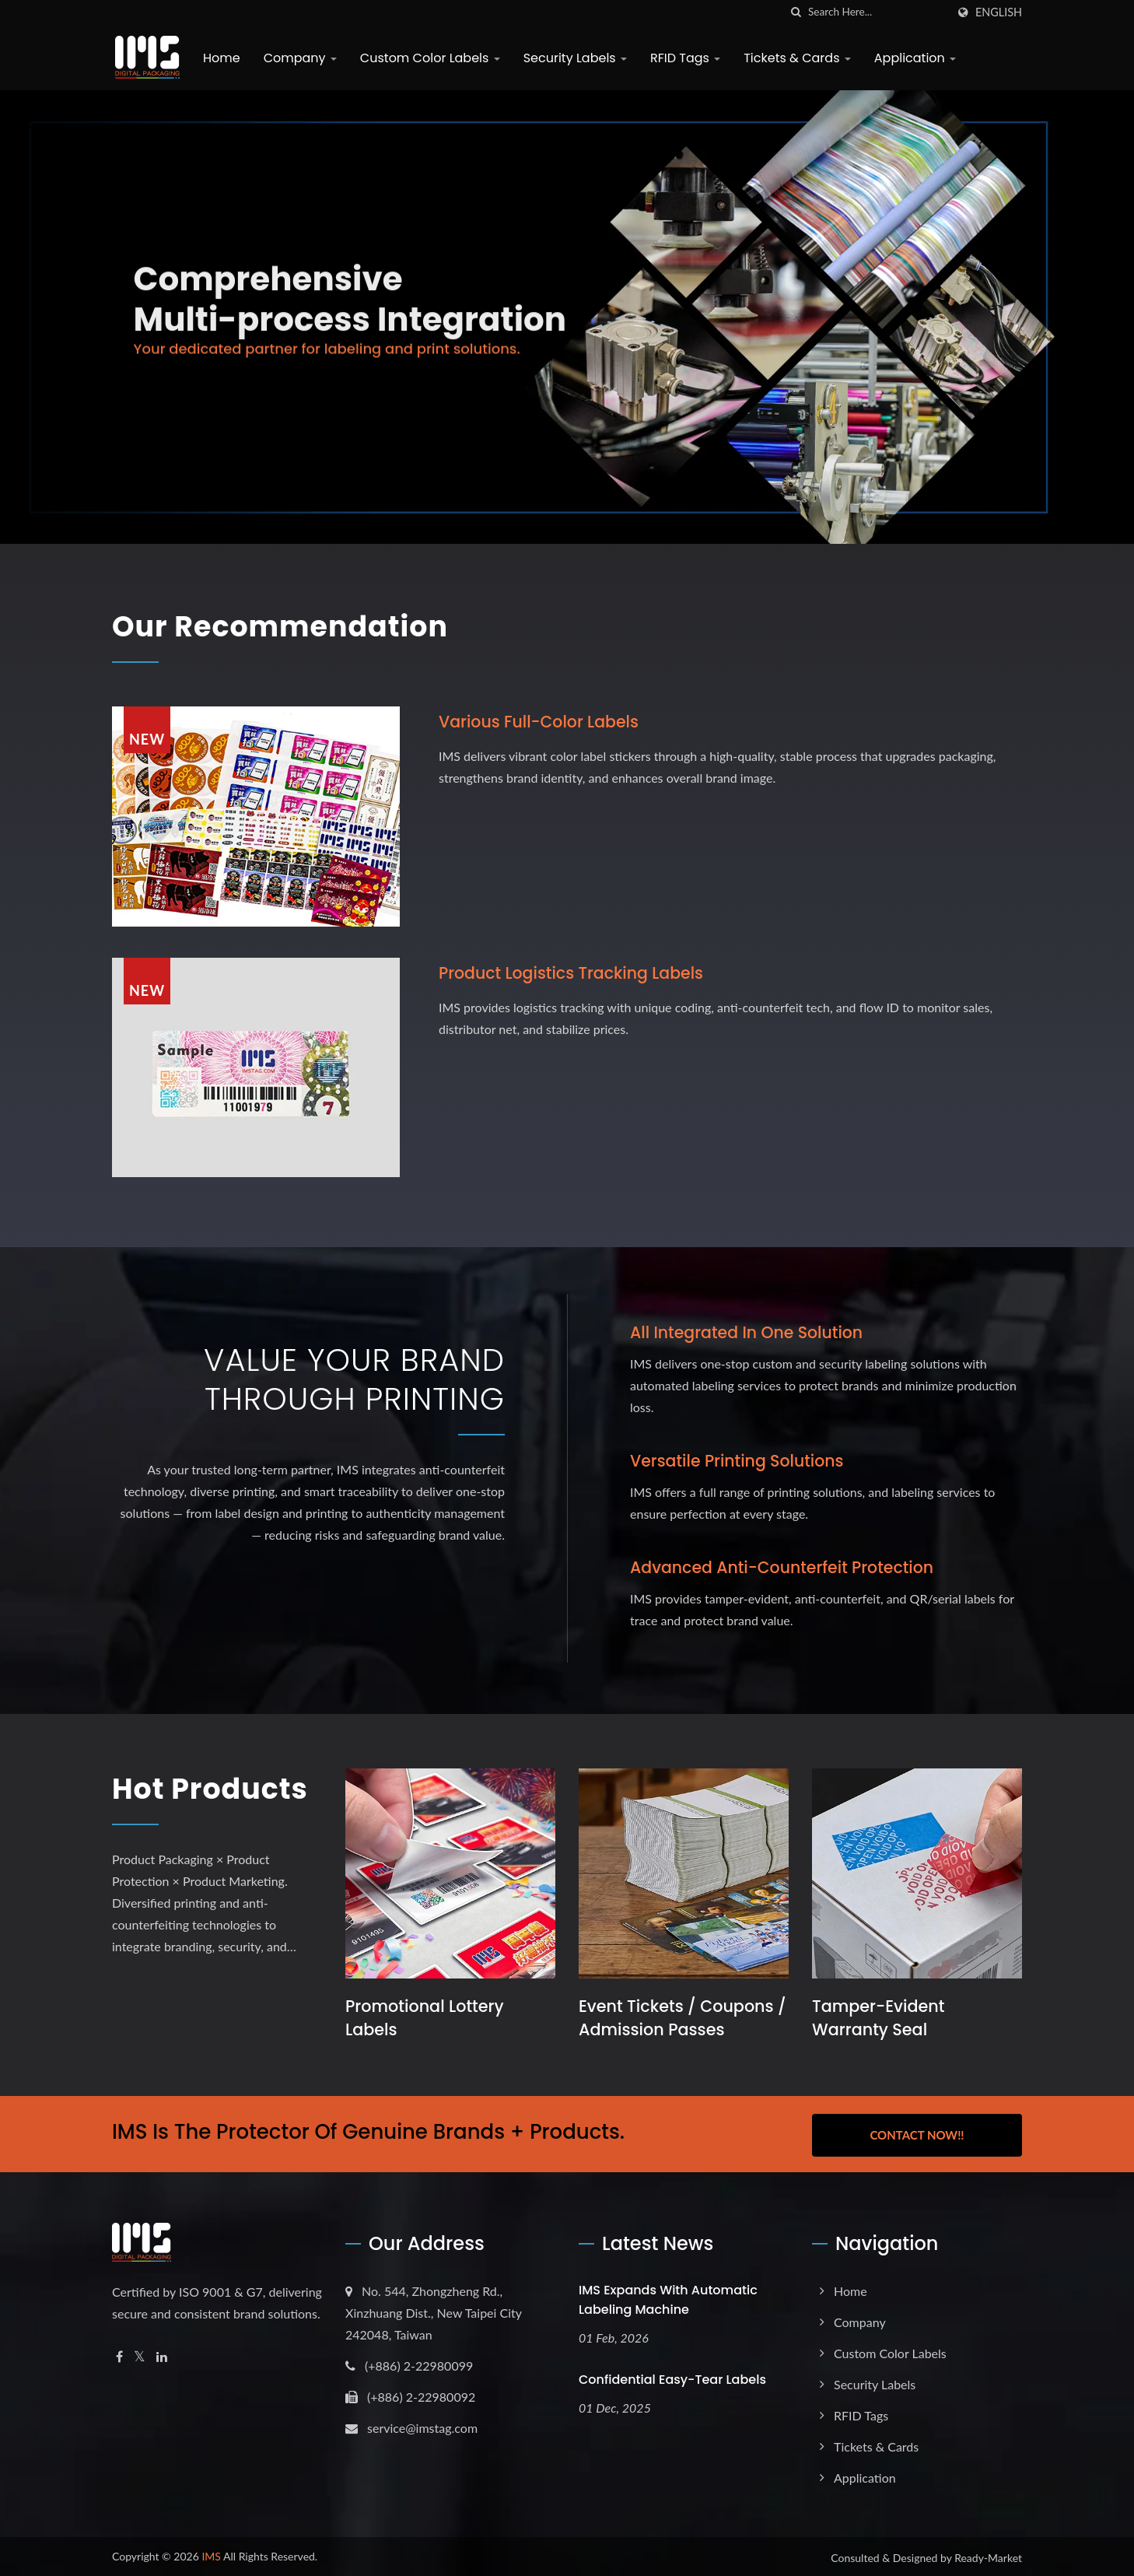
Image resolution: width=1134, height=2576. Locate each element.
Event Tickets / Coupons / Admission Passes (677, 2018)
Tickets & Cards (794, 58)
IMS (211, 2553)
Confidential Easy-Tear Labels (672, 2377)
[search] (796, 12)
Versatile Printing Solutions (739, 1460)
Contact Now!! (917, 2133)
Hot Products (186, 1807)
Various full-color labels (541, 721)
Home (218, 58)
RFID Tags (682, 58)
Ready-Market (988, 2555)
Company (297, 58)
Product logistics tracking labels (574, 972)
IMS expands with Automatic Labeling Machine (668, 2297)
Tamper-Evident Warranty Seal (879, 2018)
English (998, 12)
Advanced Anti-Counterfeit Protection (785, 1565)
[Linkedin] (161, 2355)
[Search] (877, 12)
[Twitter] (139, 2355)
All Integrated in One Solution (749, 1332)
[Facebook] (119, 2355)
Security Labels (572, 58)
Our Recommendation (296, 625)
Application (912, 58)
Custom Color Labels (427, 58)
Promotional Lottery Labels (425, 2018)
